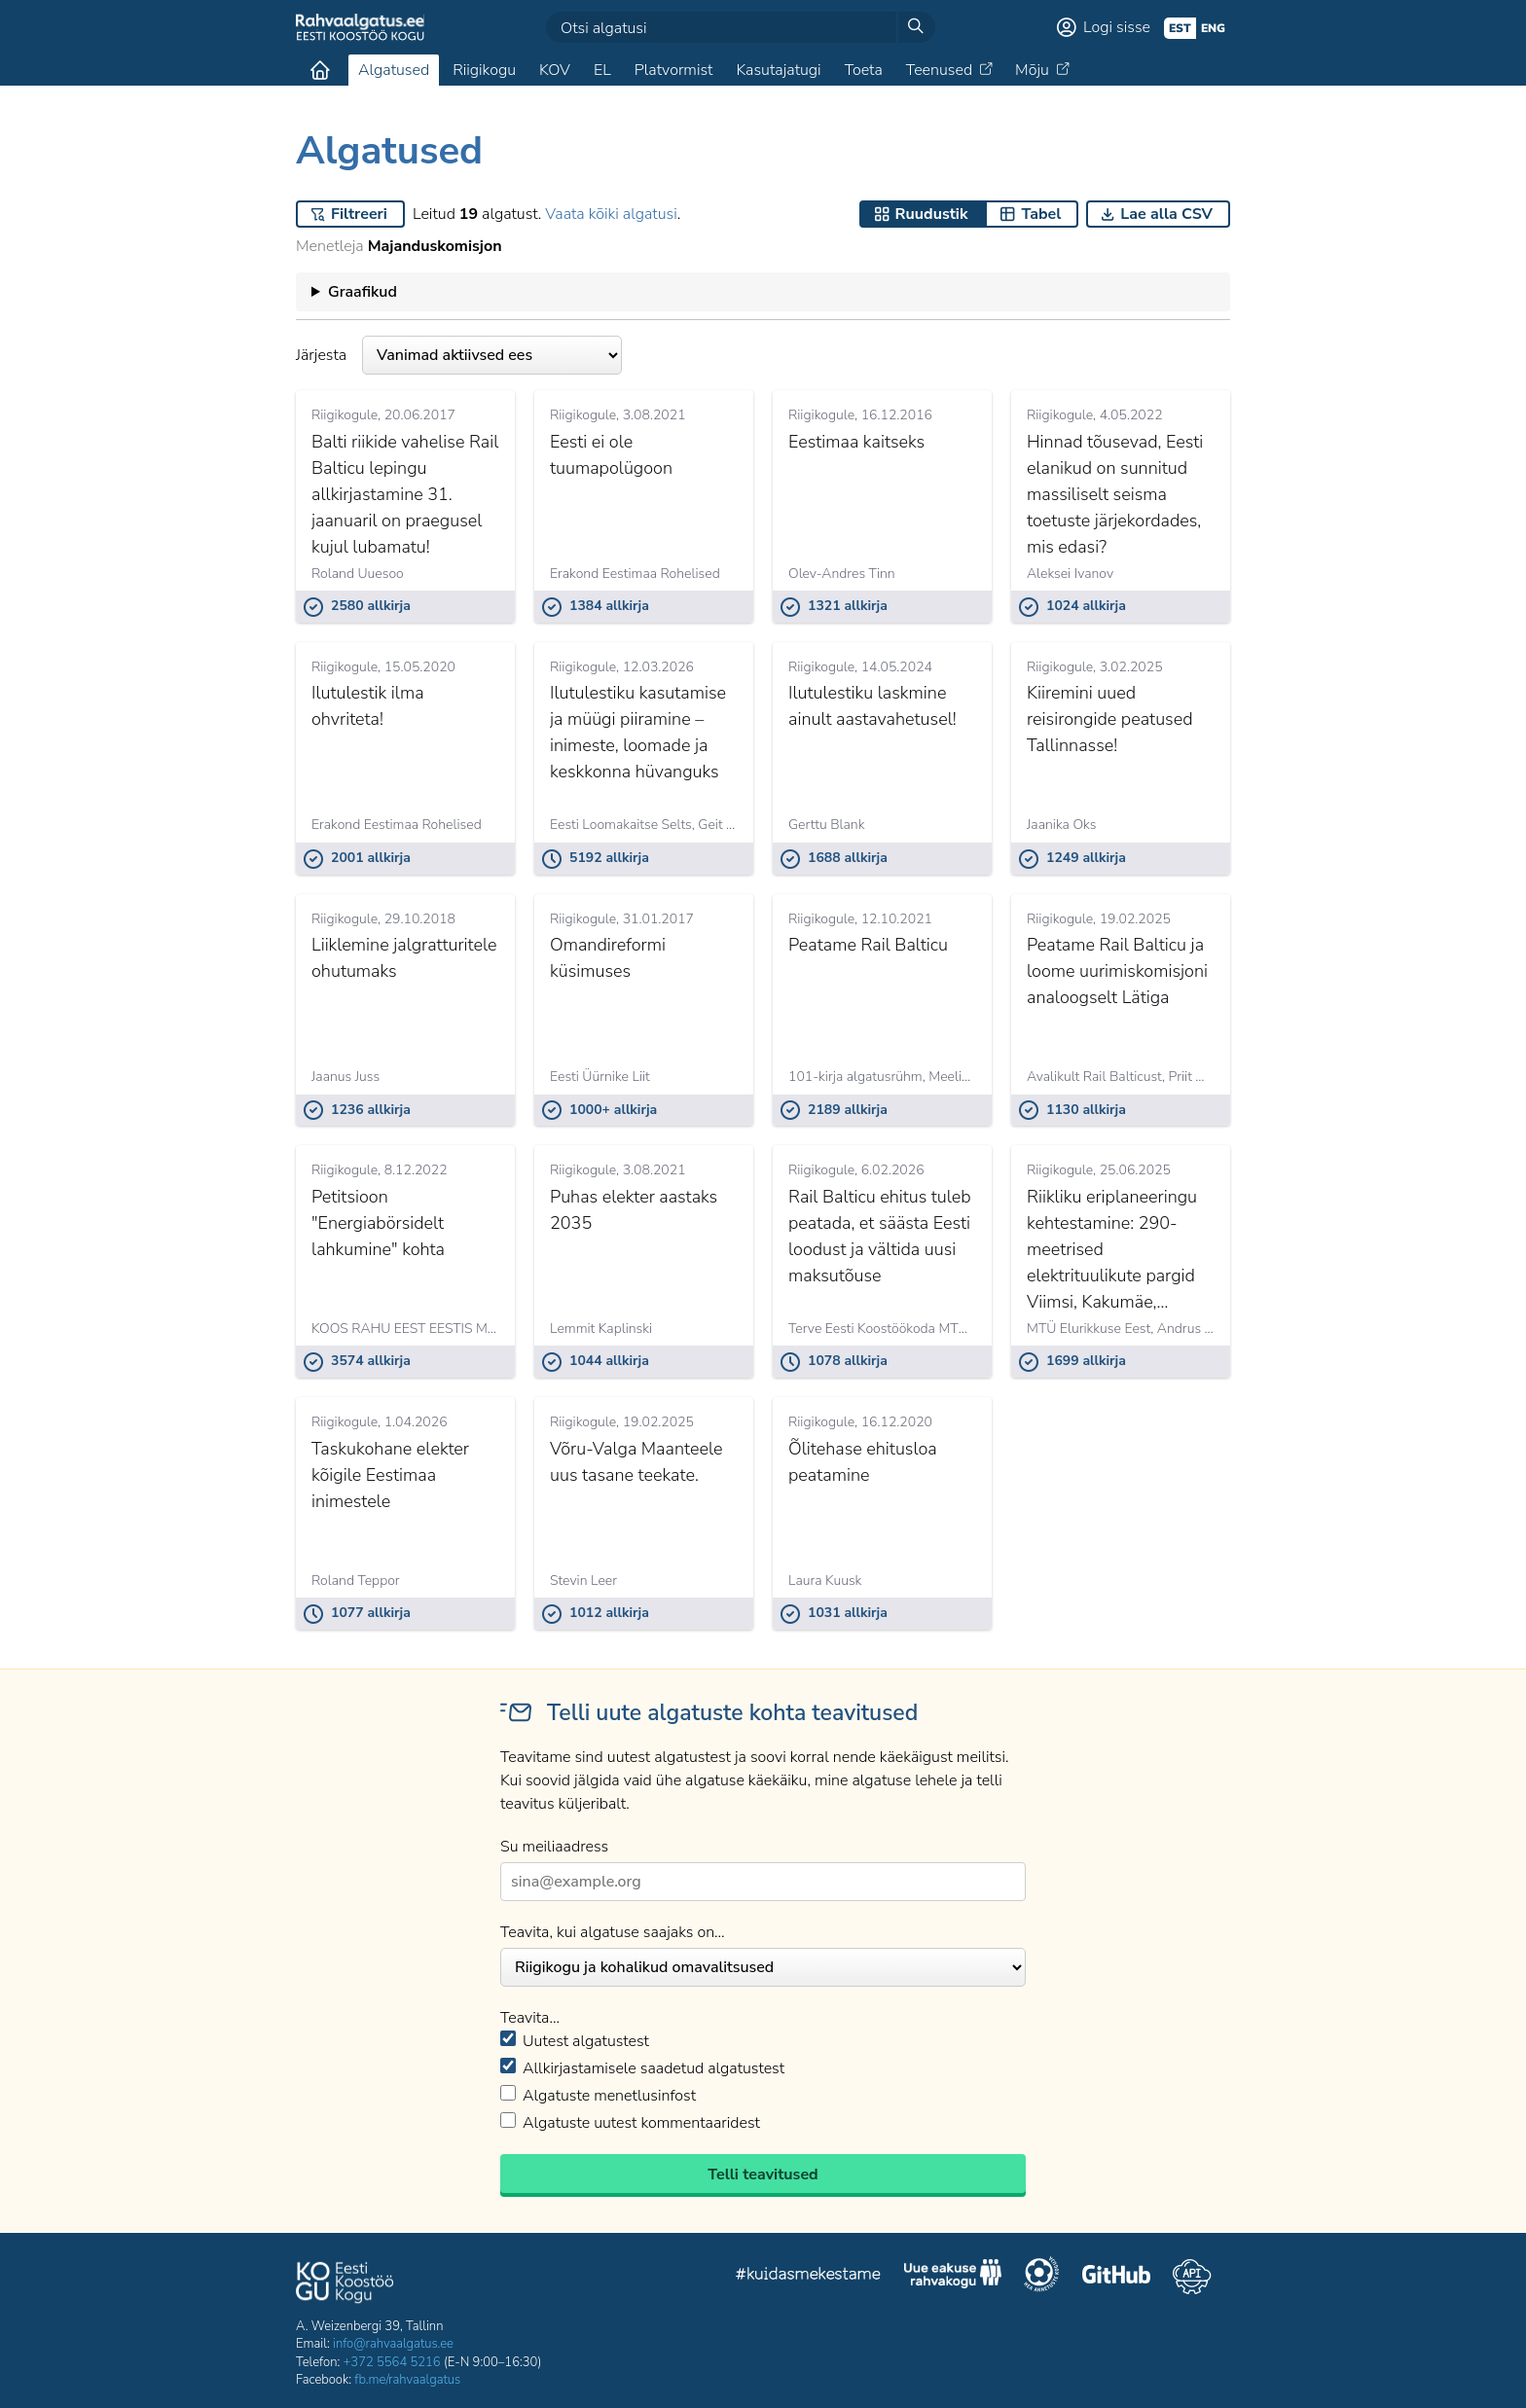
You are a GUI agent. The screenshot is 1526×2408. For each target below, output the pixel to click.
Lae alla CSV (1166, 214)
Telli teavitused (763, 2174)
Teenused (939, 70)
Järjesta (459, 355)
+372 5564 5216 (392, 2362)
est (1180, 28)
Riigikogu (484, 70)
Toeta (864, 70)
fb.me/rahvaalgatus (407, 2380)
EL (602, 70)
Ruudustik (931, 214)
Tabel (1041, 214)
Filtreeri (359, 214)
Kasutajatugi (778, 70)
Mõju (1032, 70)
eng (1213, 28)
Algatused (393, 70)
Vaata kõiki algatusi (610, 214)
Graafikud (362, 292)
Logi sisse (1116, 27)
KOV (554, 70)
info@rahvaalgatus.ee (393, 2344)
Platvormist (674, 70)
